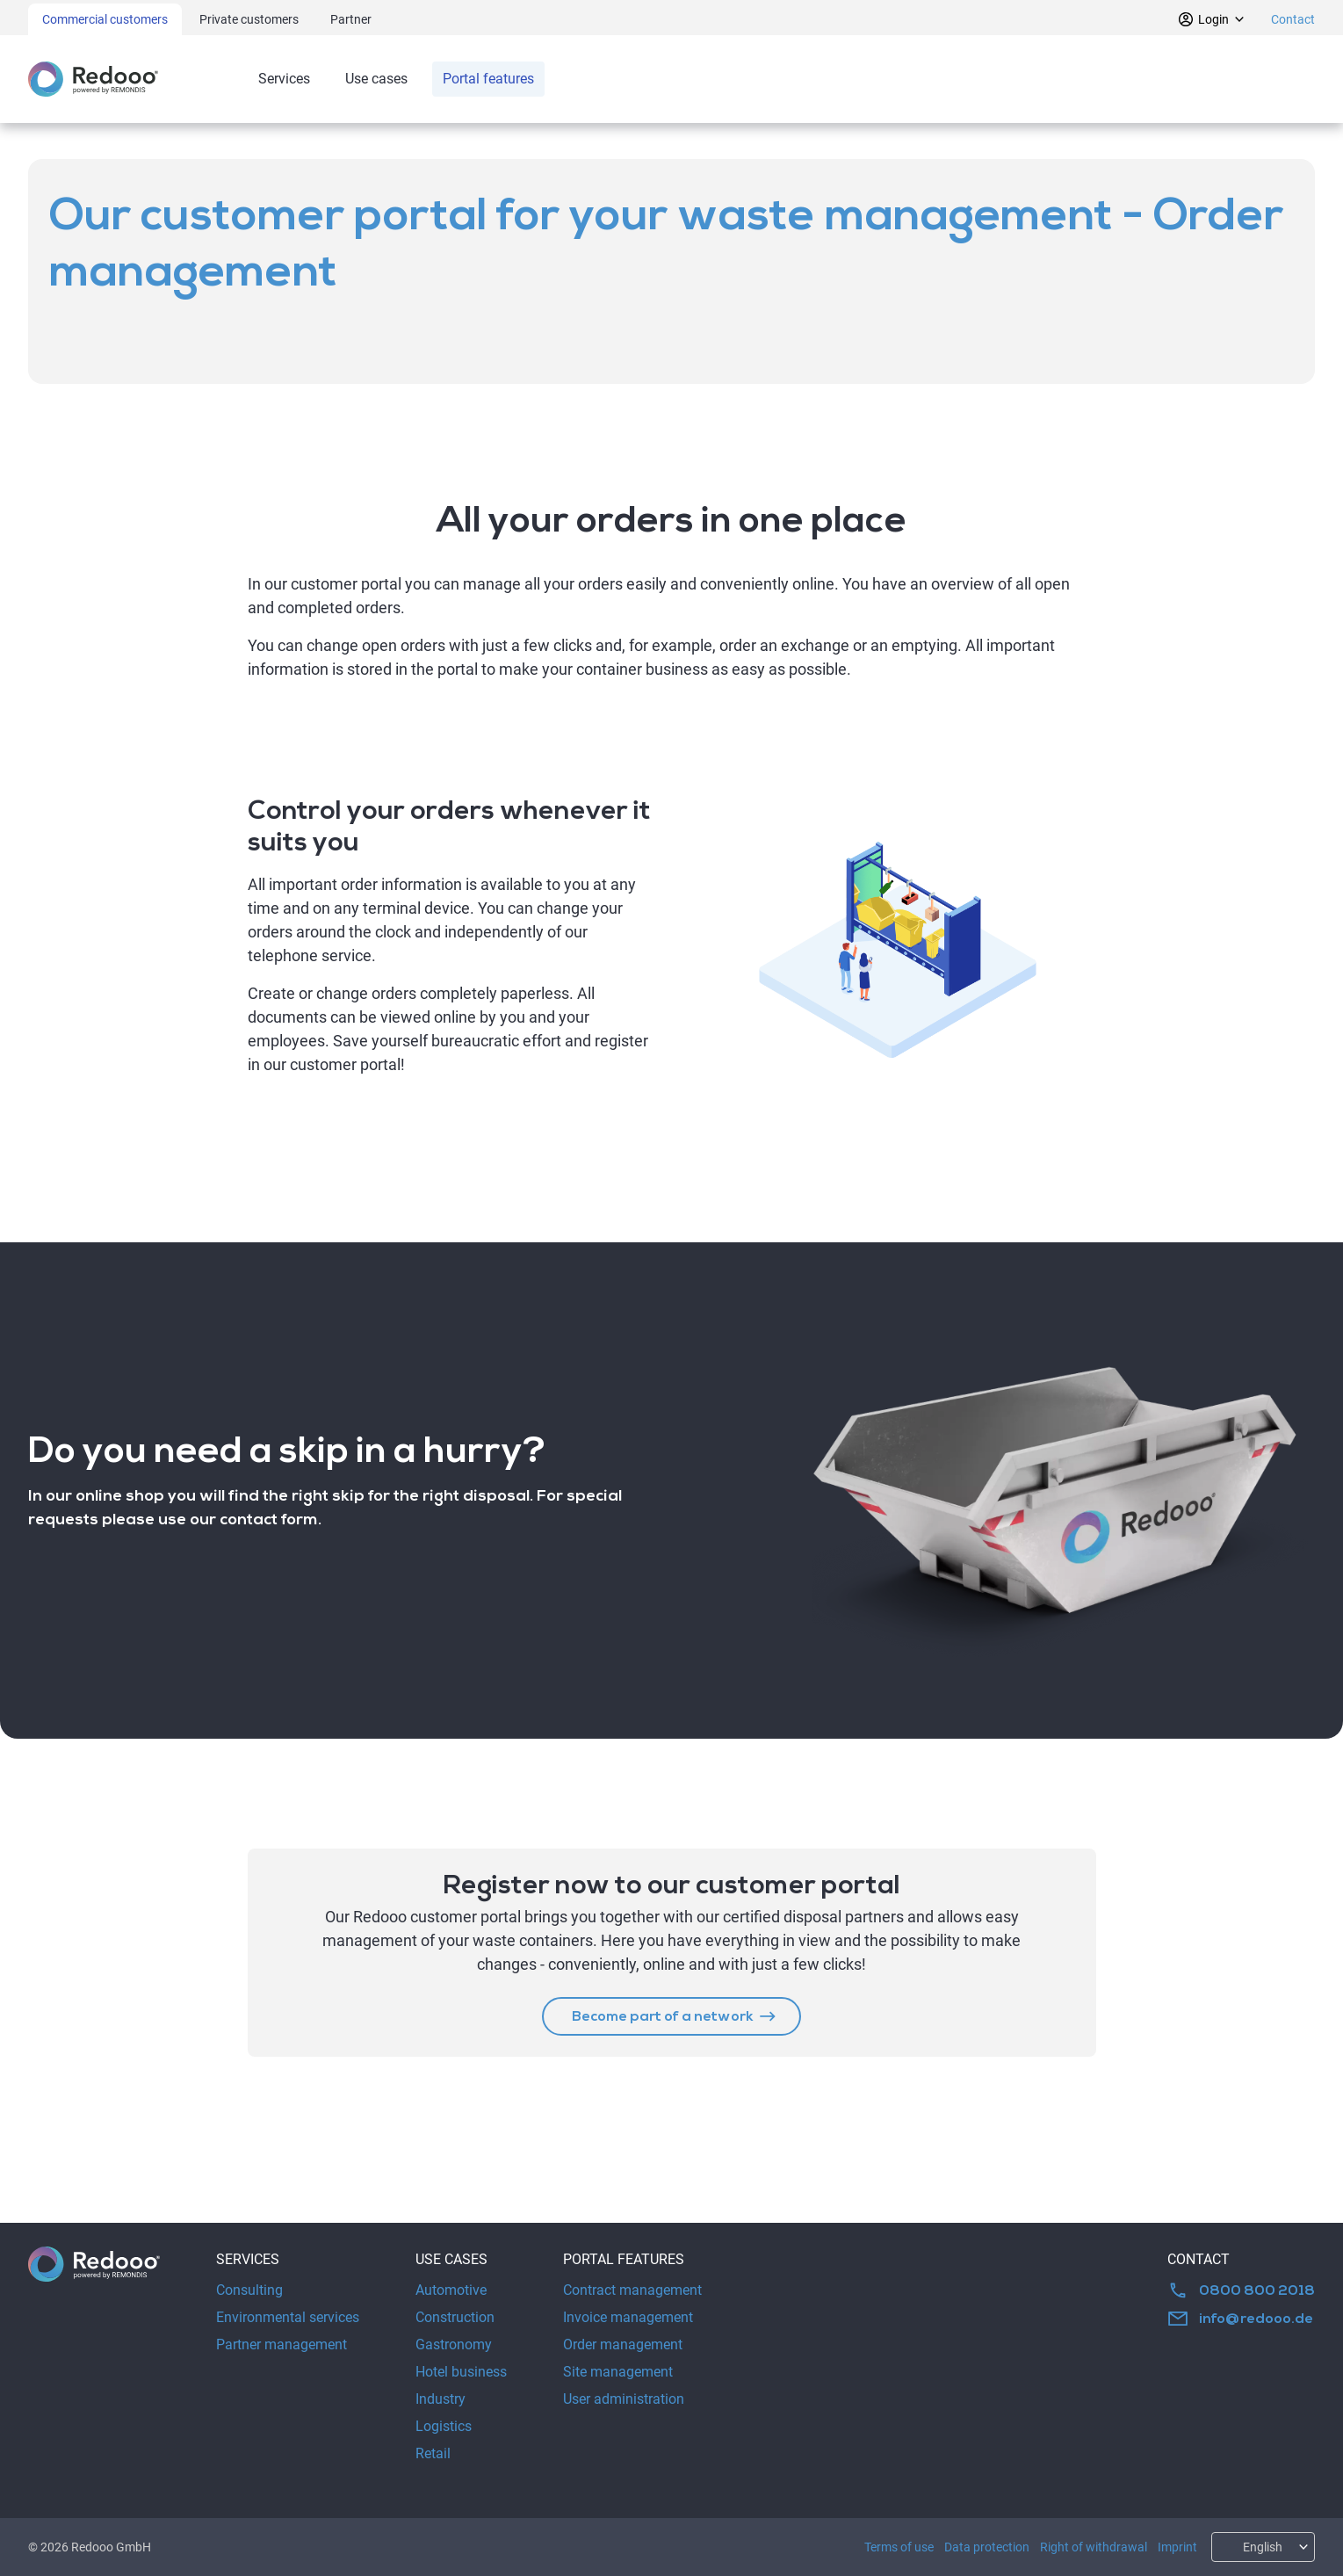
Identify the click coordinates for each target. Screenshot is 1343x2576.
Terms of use (899, 2547)
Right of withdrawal (1093, 2547)
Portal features (488, 78)
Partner (351, 19)
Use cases (376, 78)
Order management (622, 2344)
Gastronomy (453, 2344)
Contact (1293, 19)
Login (1211, 19)
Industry (440, 2399)
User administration (623, 2399)
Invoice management (628, 2317)
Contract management (632, 2290)
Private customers (249, 19)
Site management (618, 2371)
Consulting (249, 2290)
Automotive (451, 2290)
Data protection (986, 2547)
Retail (433, 2453)
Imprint (1177, 2547)
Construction (455, 2317)
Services (284, 78)
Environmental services (287, 2317)
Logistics (443, 2426)
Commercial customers (105, 19)
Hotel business (461, 2371)
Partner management (281, 2344)
